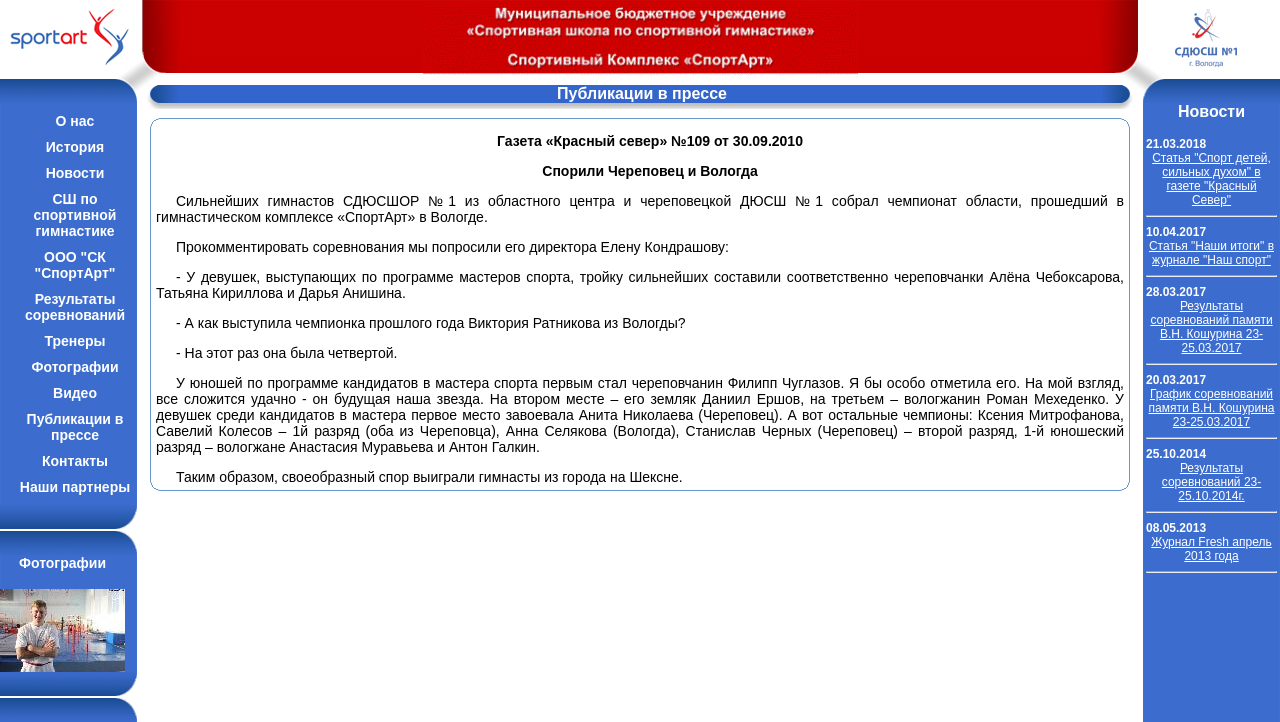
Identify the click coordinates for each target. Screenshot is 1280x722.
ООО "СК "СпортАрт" (75, 265)
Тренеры (74, 341)
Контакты (75, 461)
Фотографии (74, 367)
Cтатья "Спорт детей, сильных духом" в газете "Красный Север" (1211, 179)
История (75, 147)
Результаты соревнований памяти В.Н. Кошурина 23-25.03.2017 (1211, 327)
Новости (75, 173)
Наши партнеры (75, 487)
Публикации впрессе (75, 427)
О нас (75, 121)
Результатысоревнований (75, 307)
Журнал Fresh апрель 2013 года (1211, 549)
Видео (75, 393)
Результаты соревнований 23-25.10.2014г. (1211, 482)
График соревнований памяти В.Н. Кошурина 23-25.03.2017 (1212, 408)
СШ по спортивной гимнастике (75, 215)
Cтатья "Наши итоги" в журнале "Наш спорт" (1211, 253)
